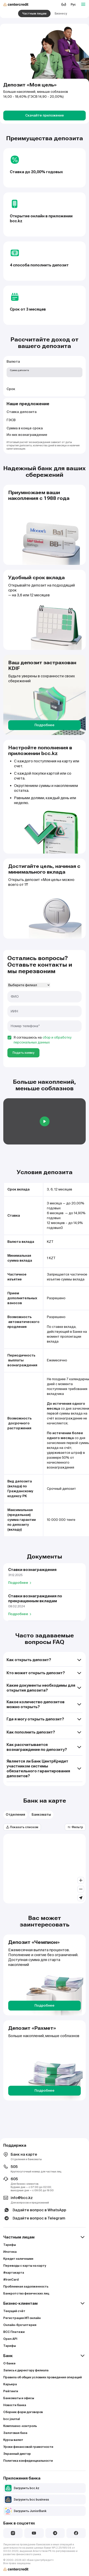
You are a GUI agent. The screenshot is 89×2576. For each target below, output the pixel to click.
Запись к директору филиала (26, 2370)
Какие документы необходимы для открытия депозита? (44, 1687)
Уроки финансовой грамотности (28, 2447)
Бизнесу (61, 13)
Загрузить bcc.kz (22, 2488)
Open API (10, 2339)
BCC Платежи (14, 2332)
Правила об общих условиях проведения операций (42, 2377)
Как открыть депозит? (44, 1660)
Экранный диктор (17, 2454)
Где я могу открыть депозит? (44, 1719)
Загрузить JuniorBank (25, 2511)
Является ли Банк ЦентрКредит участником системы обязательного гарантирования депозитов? (44, 1768)
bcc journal (11, 2419)
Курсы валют (13, 2440)
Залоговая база (15, 2433)
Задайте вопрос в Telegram (34, 2218)
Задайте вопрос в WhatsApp (34, 2210)
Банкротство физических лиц (26, 2293)
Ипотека (10, 2252)
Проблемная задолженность (25, 2286)
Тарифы (9, 2245)
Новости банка (14, 2405)
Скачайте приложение (44, 115)
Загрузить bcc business (27, 2499)
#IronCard (11, 2279)
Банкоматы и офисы (18, 2398)
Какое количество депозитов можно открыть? (44, 1704)
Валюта (13, 361)
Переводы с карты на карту (24, 2265)
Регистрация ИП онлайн (22, 2318)
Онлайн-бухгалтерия (19, 2325)
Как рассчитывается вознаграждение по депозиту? (44, 1747)
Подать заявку (23, 1053)
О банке (9, 2363)
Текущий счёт (14, 2311)
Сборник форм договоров (23, 2412)
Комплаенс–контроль (20, 2426)
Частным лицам (34, 13)
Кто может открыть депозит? (44, 1673)
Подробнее (44, 725)
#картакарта (13, 2272)
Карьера (10, 2384)
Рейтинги (10, 2391)
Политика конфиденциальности (28, 2461)
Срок (11, 389)
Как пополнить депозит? (44, 1732)
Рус (73, 4)
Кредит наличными (18, 2259)
